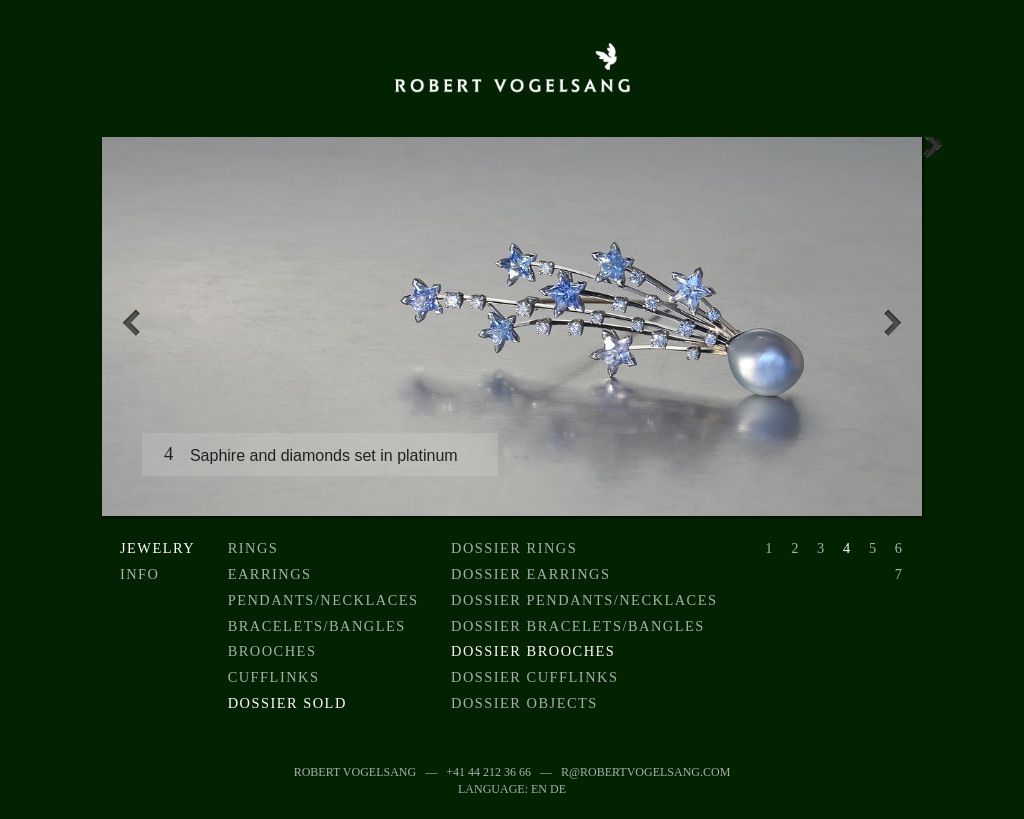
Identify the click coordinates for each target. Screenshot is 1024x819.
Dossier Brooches (533, 651)
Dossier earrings (531, 574)
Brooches (272, 651)
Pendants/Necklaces (323, 600)
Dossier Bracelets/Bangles (578, 626)
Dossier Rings (514, 548)
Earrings (270, 574)
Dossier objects (524, 703)
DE (558, 789)
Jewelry (157, 548)
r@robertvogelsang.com (645, 772)
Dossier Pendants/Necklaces (584, 600)
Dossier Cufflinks (534, 677)
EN (539, 789)
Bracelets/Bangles (317, 626)
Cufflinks (274, 677)
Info (140, 574)
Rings (253, 548)
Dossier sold (287, 703)
